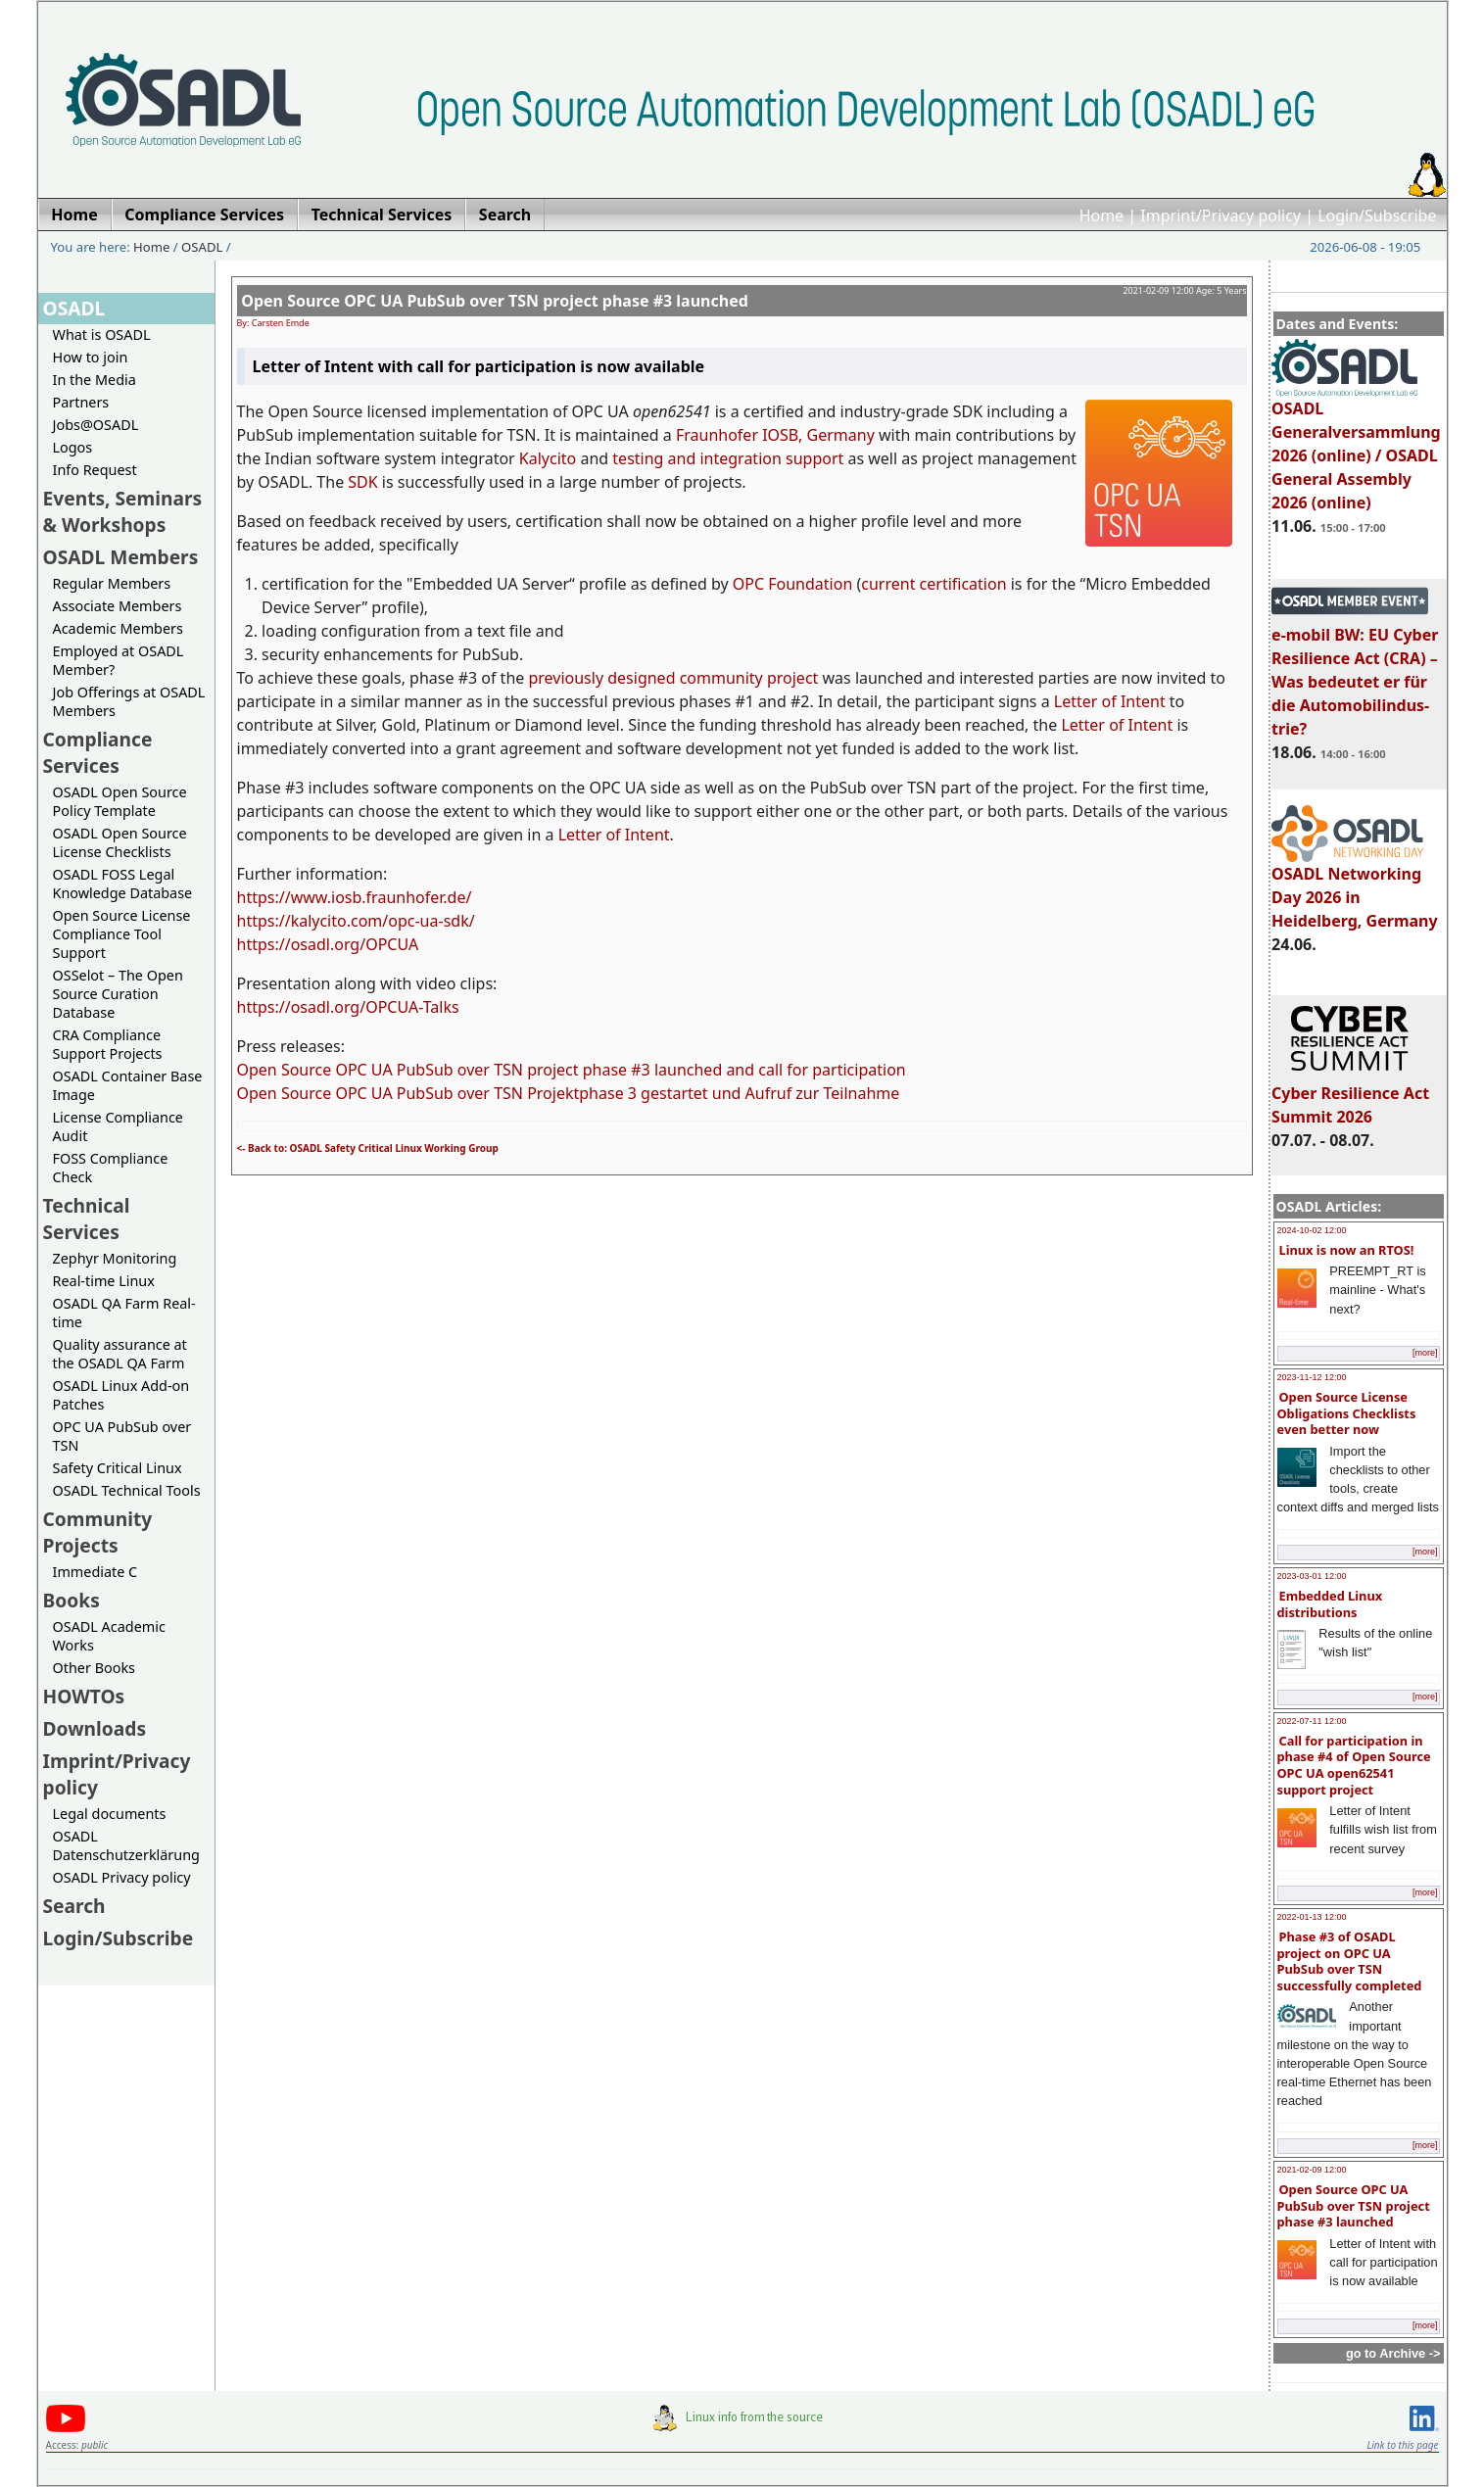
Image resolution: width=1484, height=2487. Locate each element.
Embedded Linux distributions (1330, 1604)
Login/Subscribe (1376, 215)
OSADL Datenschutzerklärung (126, 1845)
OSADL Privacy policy (122, 1877)
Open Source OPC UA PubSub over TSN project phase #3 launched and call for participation (571, 1069)
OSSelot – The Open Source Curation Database (118, 994)
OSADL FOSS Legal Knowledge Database (123, 883)
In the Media (94, 379)
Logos (73, 447)
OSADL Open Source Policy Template (120, 801)
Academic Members (118, 628)
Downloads (95, 1728)
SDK (362, 482)
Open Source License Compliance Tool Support (122, 934)
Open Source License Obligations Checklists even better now (1346, 1413)
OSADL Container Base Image (128, 1085)
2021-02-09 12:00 (1312, 2170)
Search (74, 1905)
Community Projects (98, 1532)
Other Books (94, 1667)
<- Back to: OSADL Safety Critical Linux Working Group (368, 1148)
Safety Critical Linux (117, 1468)
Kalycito (547, 458)
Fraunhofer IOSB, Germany (775, 435)
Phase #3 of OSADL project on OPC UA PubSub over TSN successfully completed (1349, 1961)
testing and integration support (727, 458)
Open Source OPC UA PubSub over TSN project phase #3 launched (1353, 2205)
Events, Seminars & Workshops (123, 511)
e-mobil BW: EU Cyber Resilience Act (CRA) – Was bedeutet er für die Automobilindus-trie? (1354, 673)
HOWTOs (84, 1696)
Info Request (95, 469)
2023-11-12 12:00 (1312, 1377)
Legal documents (110, 1813)
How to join (90, 357)
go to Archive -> (1393, 2353)
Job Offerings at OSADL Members (129, 701)
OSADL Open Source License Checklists (120, 842)
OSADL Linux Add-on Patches (121, 1394)
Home (1102, 215)
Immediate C (95, 1571)
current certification (933, 584)
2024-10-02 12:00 (1312, 1230)
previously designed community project (673, 678)
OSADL (201, 247)
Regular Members (112, 583)
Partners (81, 402)
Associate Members (117, 606)
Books (71, 1600)
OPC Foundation (793, 584)
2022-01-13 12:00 (1312, 1917)
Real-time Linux (104, 1280)
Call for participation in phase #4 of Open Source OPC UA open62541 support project (1354, 1765)
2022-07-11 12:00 (1312, 1721)
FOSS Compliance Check (110, 1167)
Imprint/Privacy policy (1220, 215)
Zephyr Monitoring (115, 1258)
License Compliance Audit (118, 1126)
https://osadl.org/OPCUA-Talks (348, 1007)
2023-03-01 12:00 (1312, 1576)
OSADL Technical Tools (127, 1490)
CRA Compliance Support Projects (108, 1044)
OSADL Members (121, 557)
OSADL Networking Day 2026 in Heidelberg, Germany (1354, 888)
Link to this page (1402, 2445)
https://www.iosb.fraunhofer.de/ (354, 897)
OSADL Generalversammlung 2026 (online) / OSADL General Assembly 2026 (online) (1356, 446)
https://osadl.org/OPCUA (328, 944)
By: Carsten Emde (273, 322)
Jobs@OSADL (96, 424)
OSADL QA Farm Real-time (124, 1312)
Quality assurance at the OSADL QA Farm (120, 1353)
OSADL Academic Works (109, 1635)
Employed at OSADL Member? (118, 660)
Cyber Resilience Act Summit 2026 (1350, 1096)
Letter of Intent (1110, 701)
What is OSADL (102, 334)
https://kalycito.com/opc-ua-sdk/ (356, 921)
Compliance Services (98, 752)
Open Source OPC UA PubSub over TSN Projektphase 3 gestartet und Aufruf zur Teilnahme (568, 1093)
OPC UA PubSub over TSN (122, 1436)
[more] (1425, 1353)
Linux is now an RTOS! (1346, 1250)
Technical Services (86, 1218)
